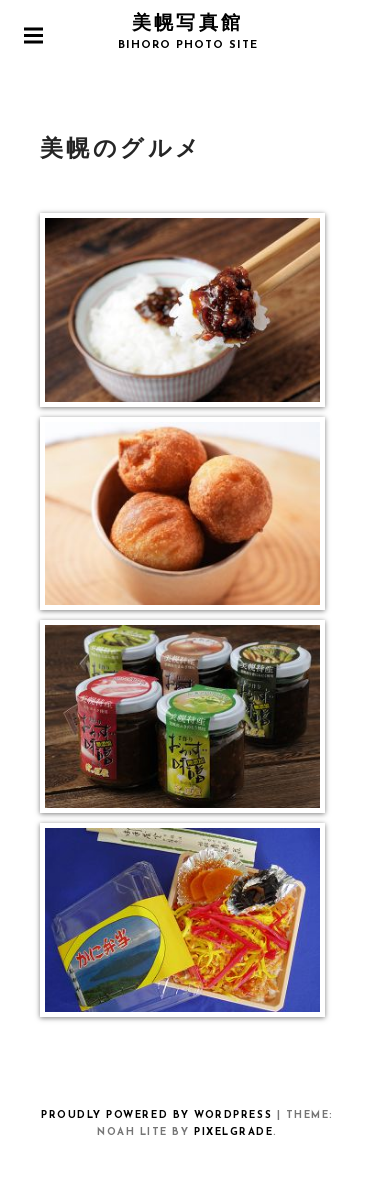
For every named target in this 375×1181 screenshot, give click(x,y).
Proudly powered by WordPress (156, 1115)
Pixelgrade (233, 1132)
